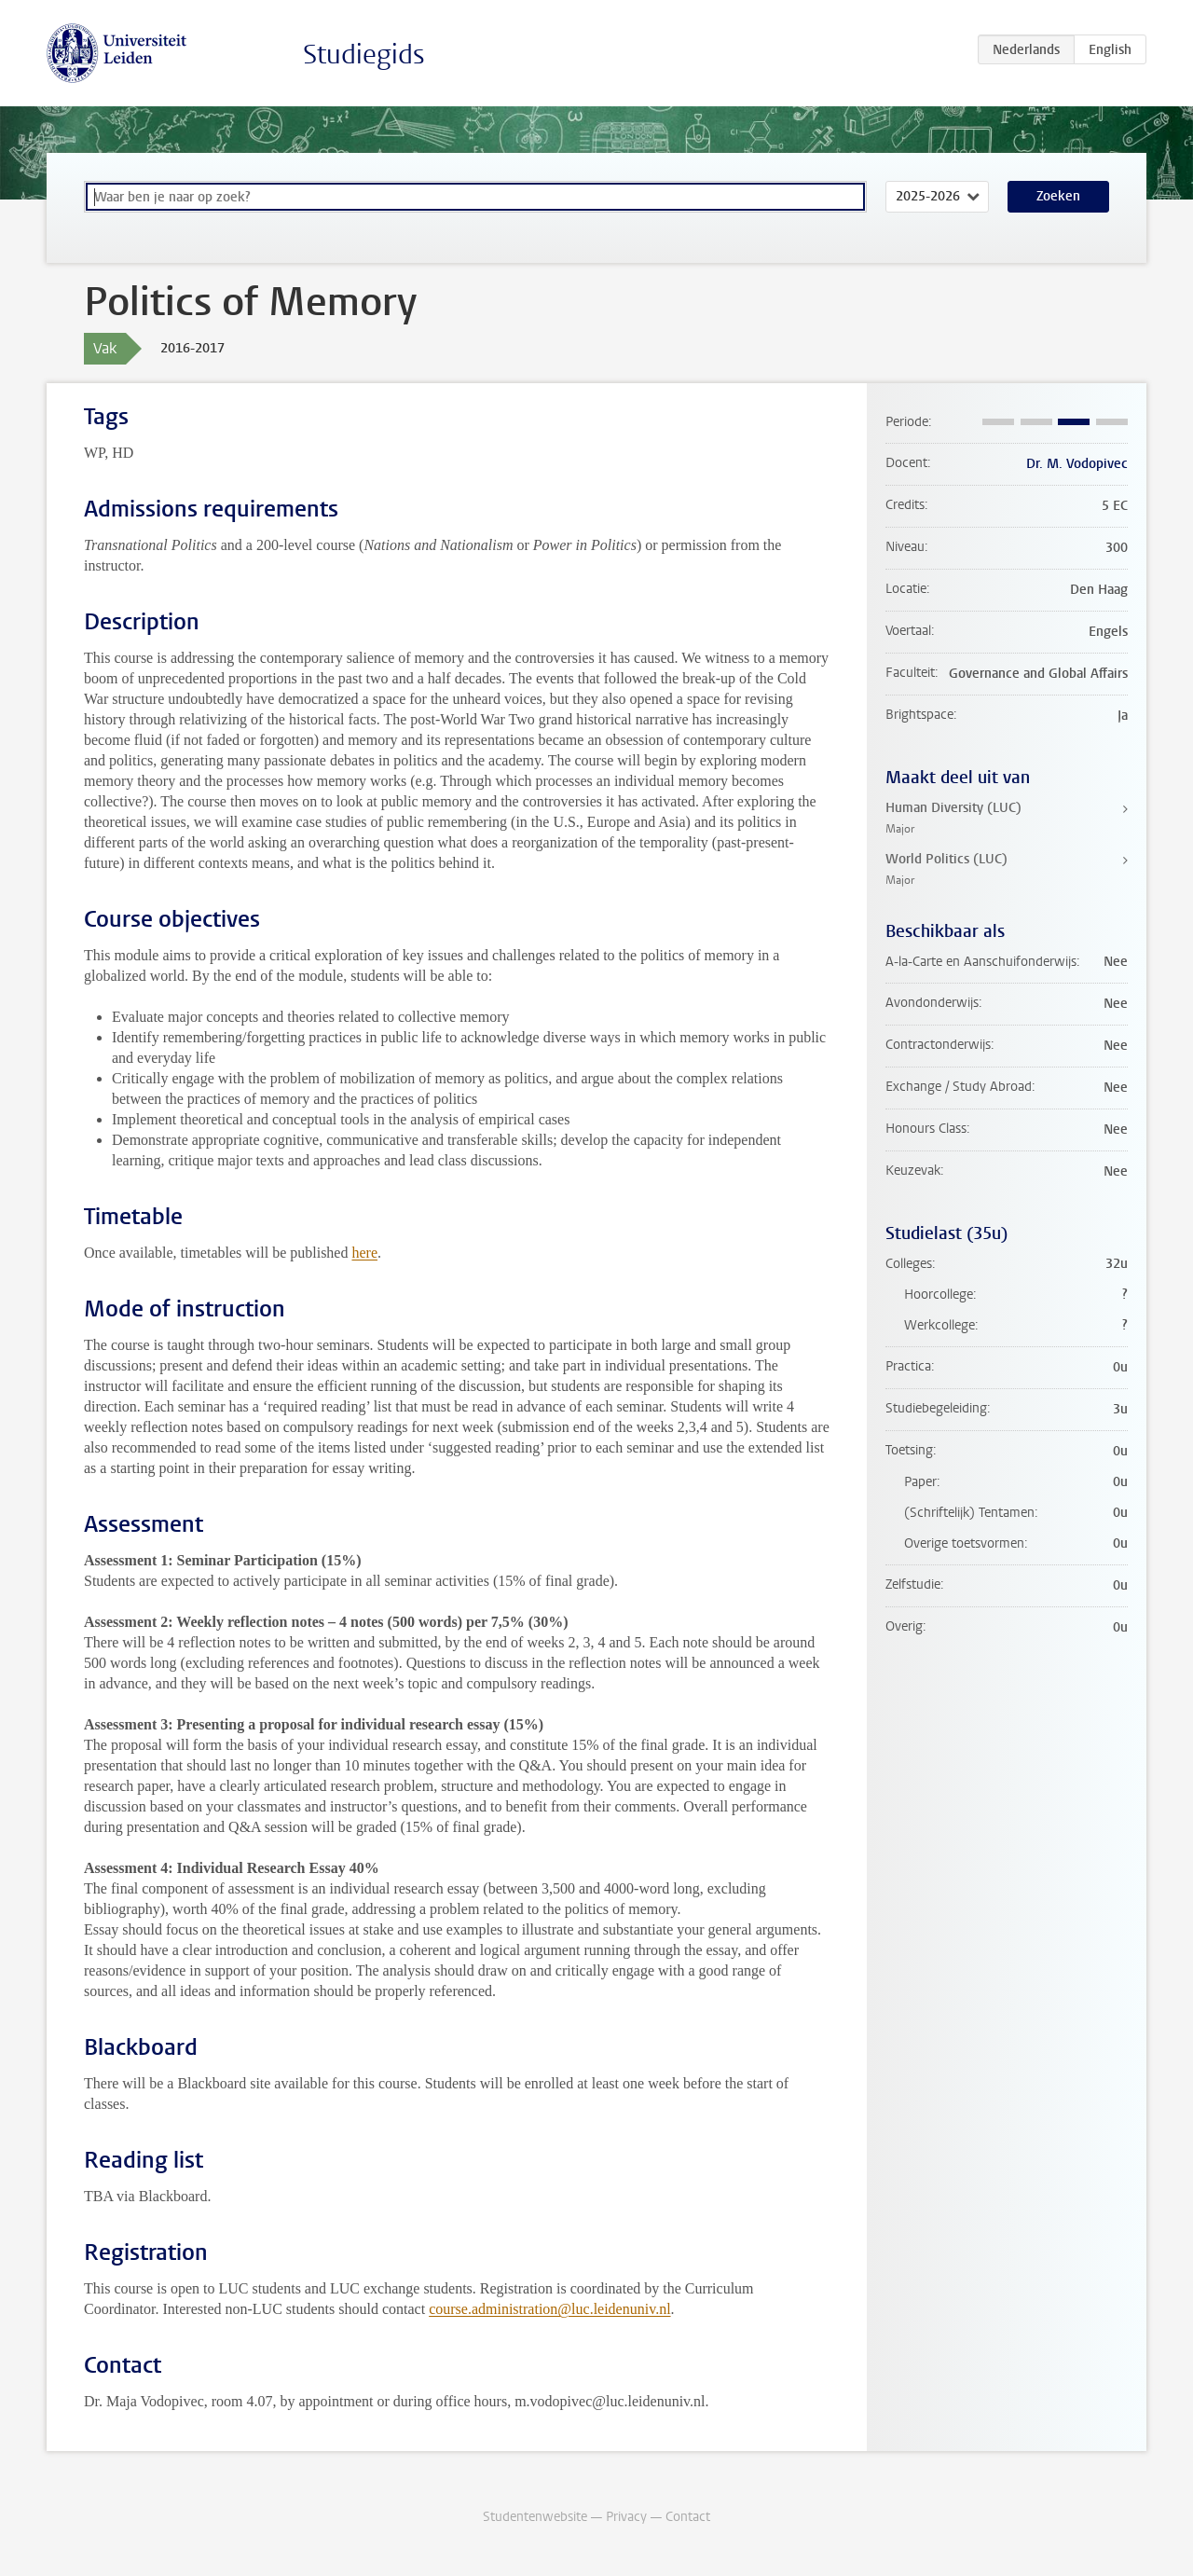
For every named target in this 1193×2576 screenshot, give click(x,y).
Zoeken (1058, 196)
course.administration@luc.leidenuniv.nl (549, 2309)
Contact (687, 2517)
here (364, 1252)
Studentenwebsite (535, 2517)
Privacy (626, 2517)
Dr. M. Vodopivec (1077, 464)
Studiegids (364, 54)
